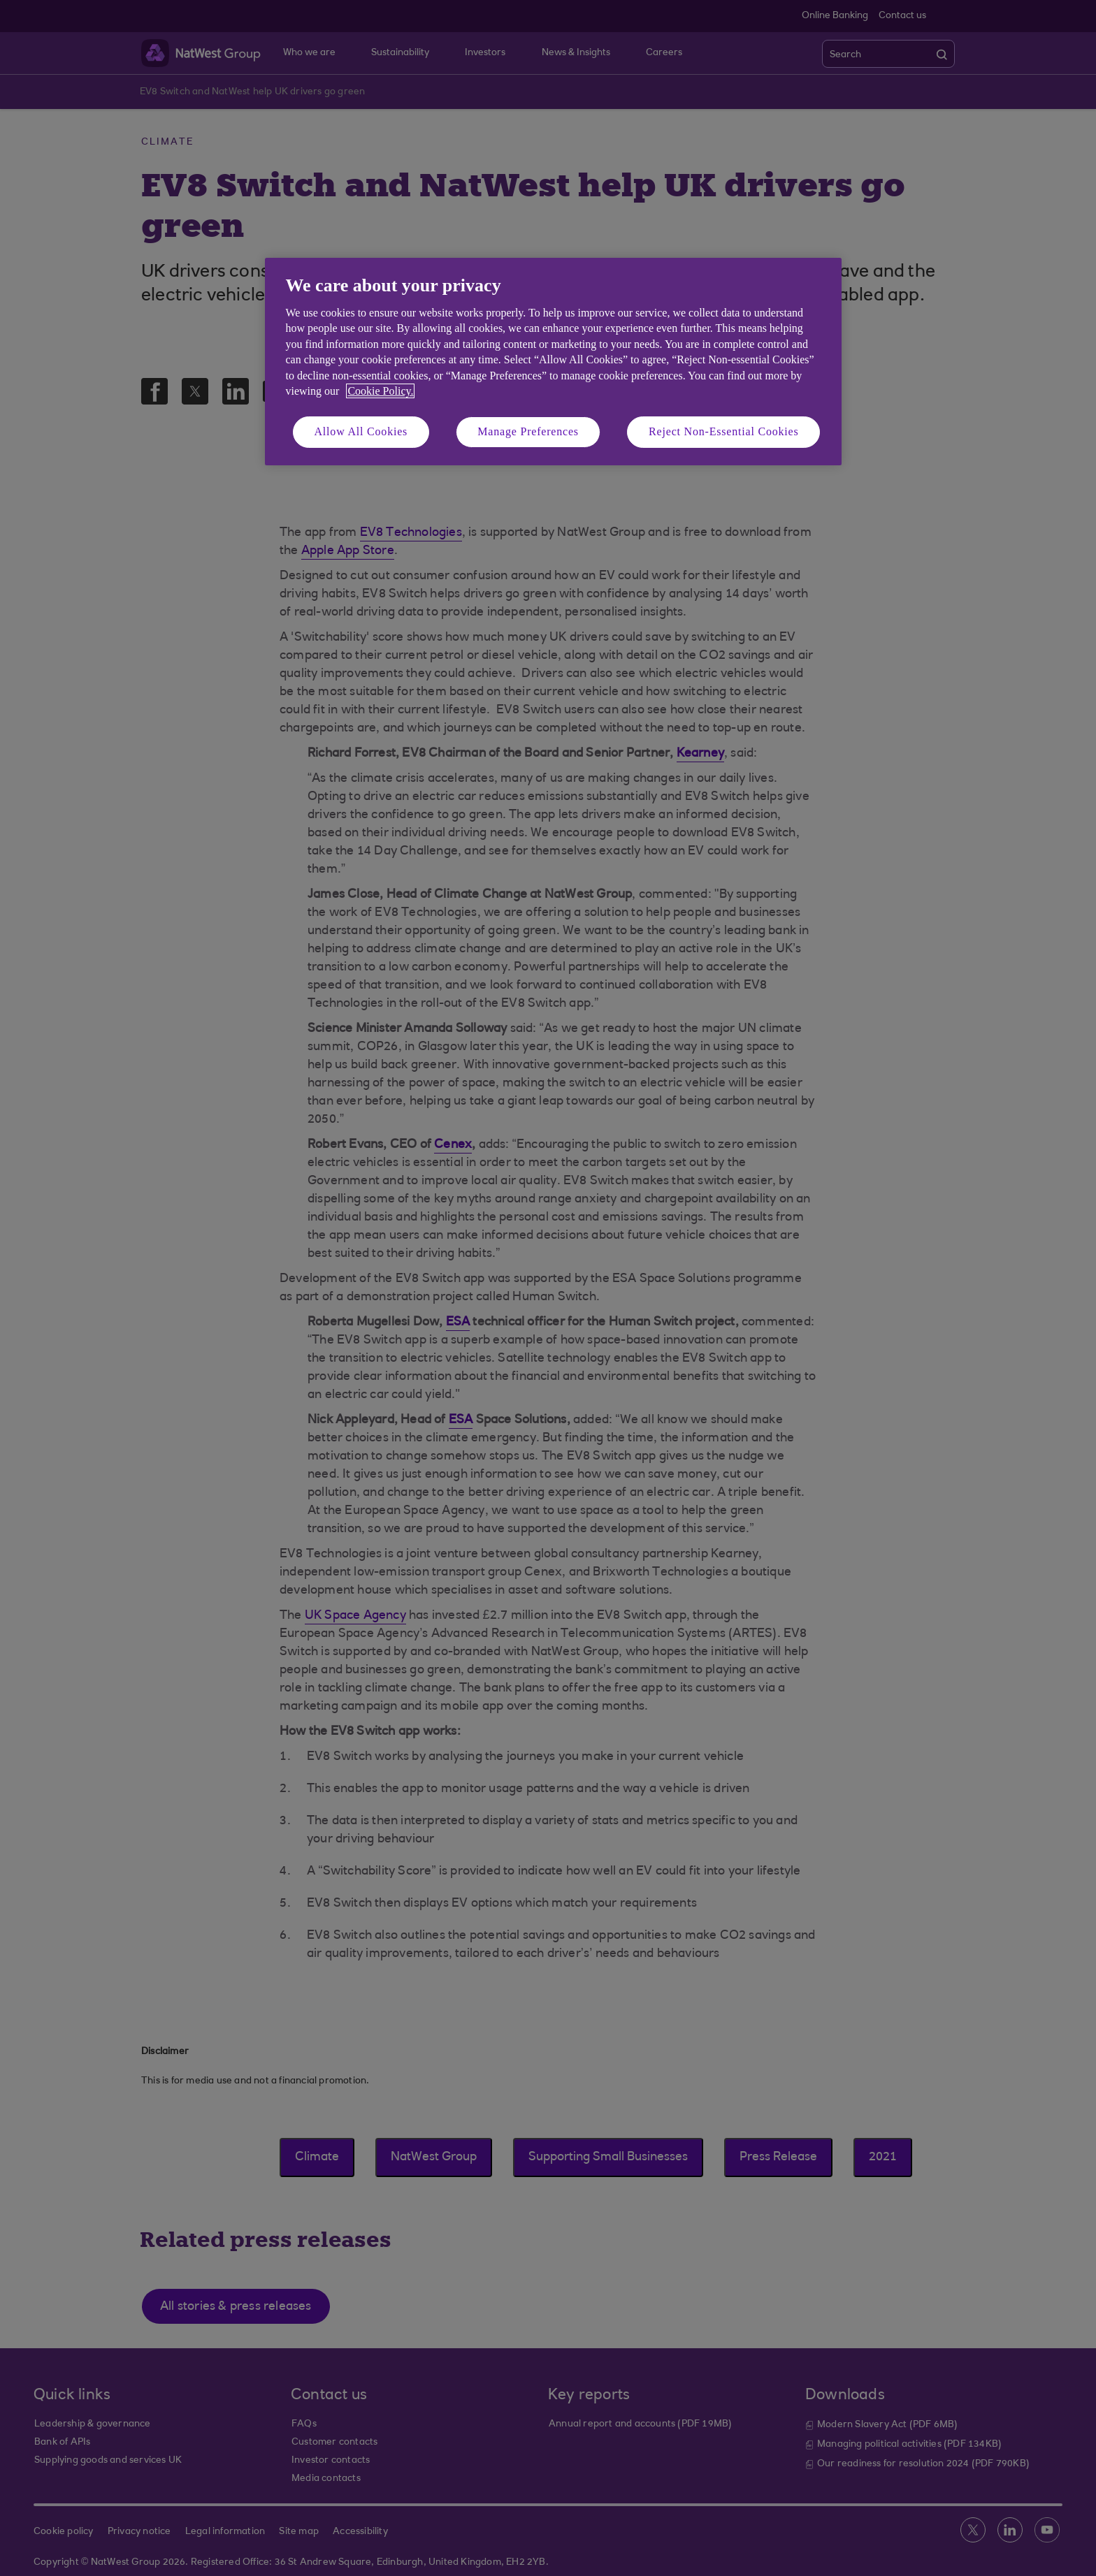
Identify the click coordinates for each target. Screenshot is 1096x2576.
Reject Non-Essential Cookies (723, 431)
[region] (553, 361)
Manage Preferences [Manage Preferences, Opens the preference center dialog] (528, 431)
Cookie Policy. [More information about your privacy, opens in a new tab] (380, 391)
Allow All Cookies (361, 431)
